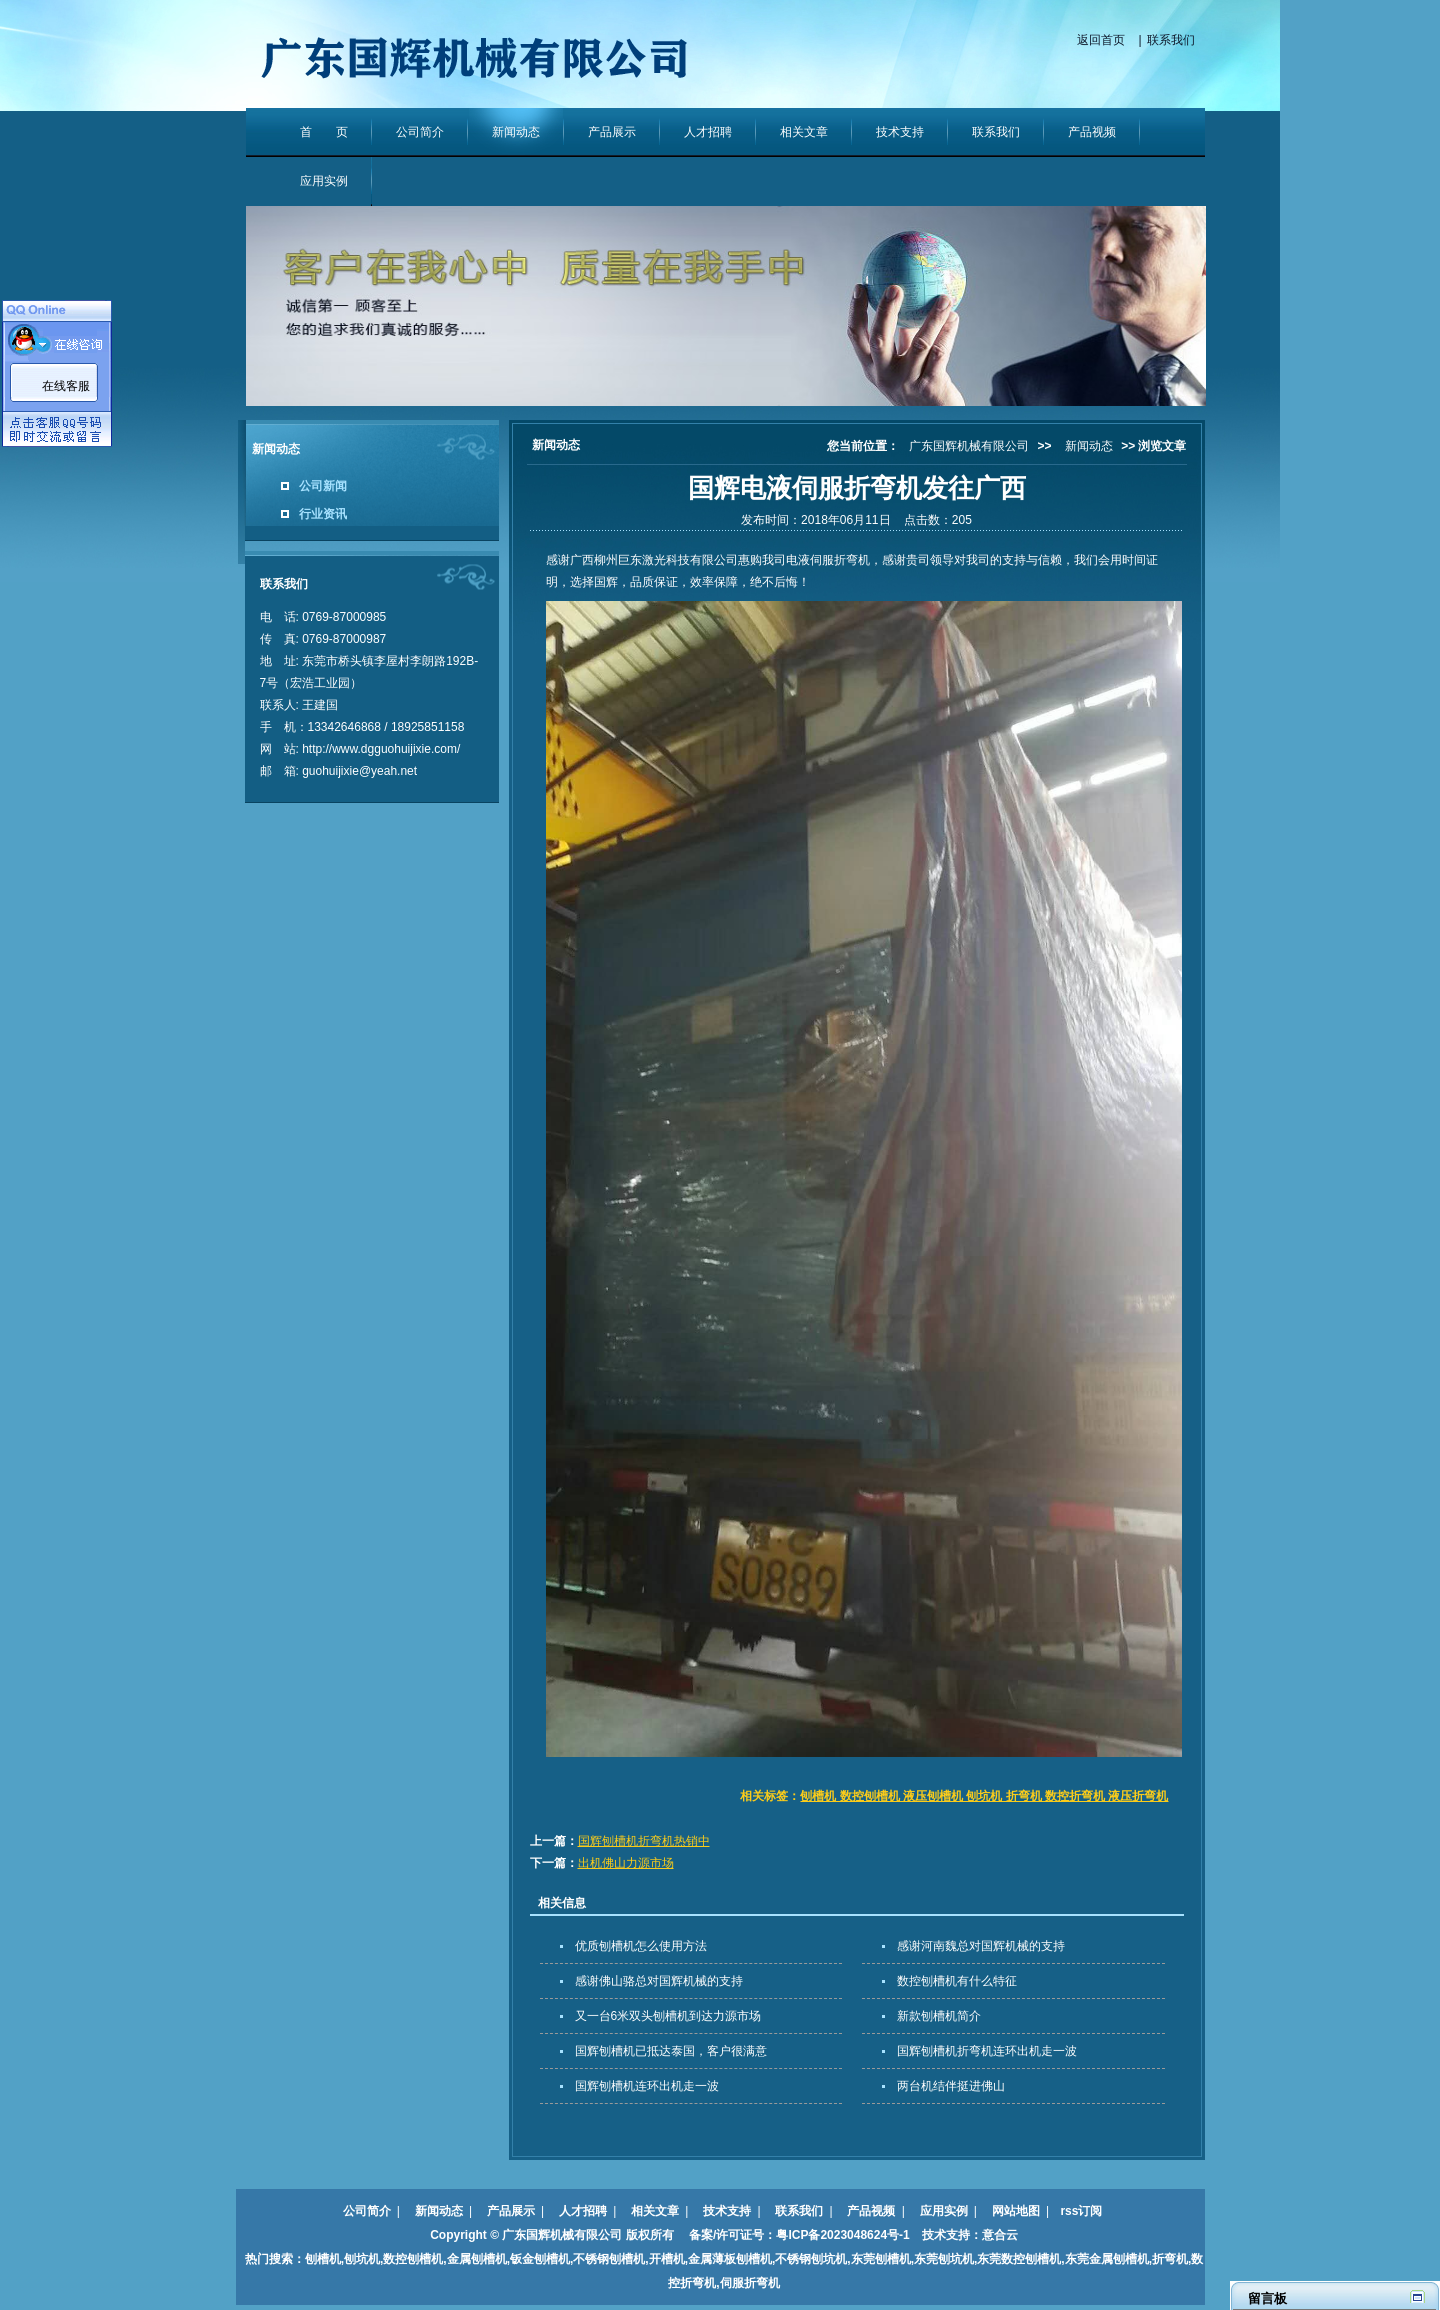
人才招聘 (708, 132)
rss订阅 (1081, 2211)
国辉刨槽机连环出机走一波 (647, 2086)
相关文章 (804, 132)
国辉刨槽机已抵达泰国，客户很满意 (671, 2051)
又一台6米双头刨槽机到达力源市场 (668, 2016)
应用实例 (324, 181)
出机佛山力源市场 (626, 1863)
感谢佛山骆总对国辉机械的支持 (659, 1981)
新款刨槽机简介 (939, 2016)
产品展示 (612, 132)
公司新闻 (323, 486)
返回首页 (1101, 40)
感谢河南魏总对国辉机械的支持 (981, 1946)
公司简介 (420, 132)
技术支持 (900, 132)
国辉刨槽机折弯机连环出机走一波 (987, 2051)
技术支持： (946, 2235)
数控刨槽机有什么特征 (957, 1981)
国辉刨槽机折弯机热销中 (644, 1841)
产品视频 (1092, 132)
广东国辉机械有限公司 (969, 446)
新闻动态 (516, 132)
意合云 (1000, 2235)
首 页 (324, 132)
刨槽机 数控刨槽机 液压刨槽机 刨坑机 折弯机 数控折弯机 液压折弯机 (984, 1796)
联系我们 (1171, 40)
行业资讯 (323, 514)
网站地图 (1016, 2211)
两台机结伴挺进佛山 (951, 2086)
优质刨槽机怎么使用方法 (641, 1946)
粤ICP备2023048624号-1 (842, 2235)
